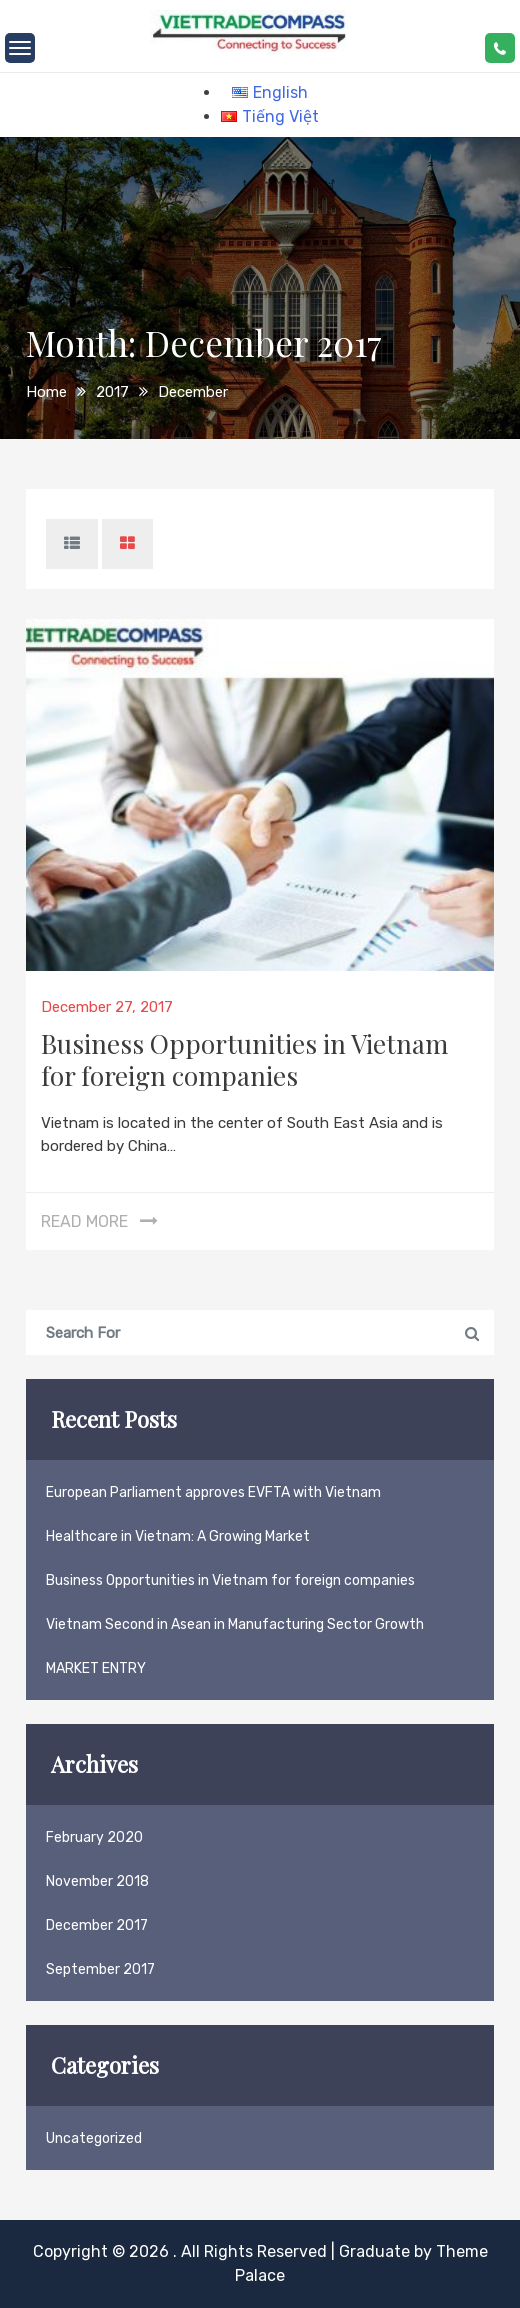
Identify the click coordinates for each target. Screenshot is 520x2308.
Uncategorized (94, 2138)
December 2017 (97, 1925)
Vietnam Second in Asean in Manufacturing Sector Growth (235, 1624)
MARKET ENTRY (96, 1668)
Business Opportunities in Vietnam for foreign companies (244, 1059)
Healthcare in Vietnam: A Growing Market (178, 1536)
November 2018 (97, 1881)
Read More (84, 1221)
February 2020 (94, 1837)
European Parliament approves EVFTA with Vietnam (213, 1492)
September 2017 (100, 1969)
